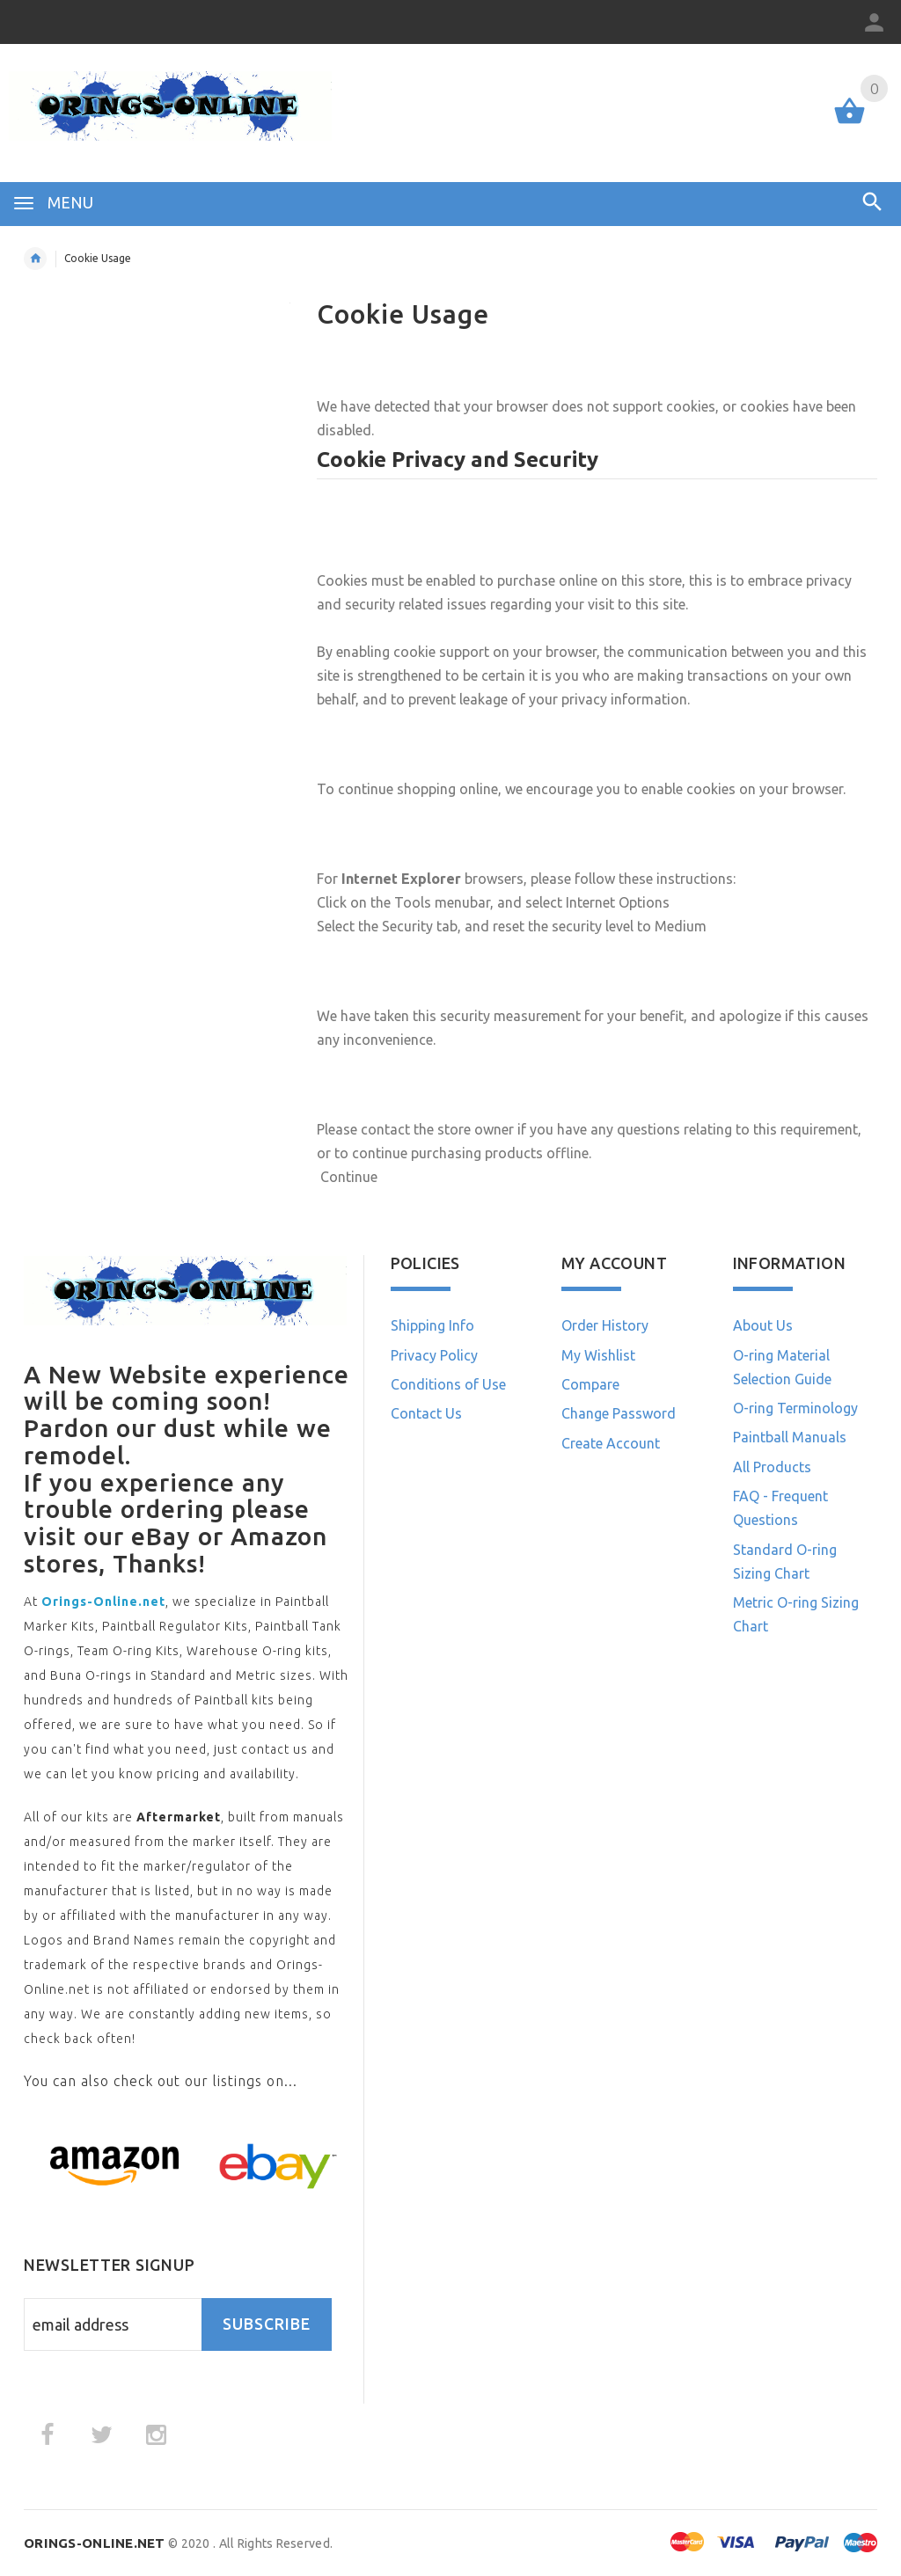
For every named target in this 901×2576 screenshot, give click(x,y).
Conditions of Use (448, 1384)
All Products (772, 1467)
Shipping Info (432, 1325)
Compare (590, 1384)
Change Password (618, 1413)
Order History (604, 1325)
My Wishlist (598, 1355)
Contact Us (426, 1413)
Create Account (610, 1443)
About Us (763, 1325)
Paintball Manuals (789, 1437)
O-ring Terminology (795, 1408)
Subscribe (267, 2324)
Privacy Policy (434, 1355)
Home (35, 258)
